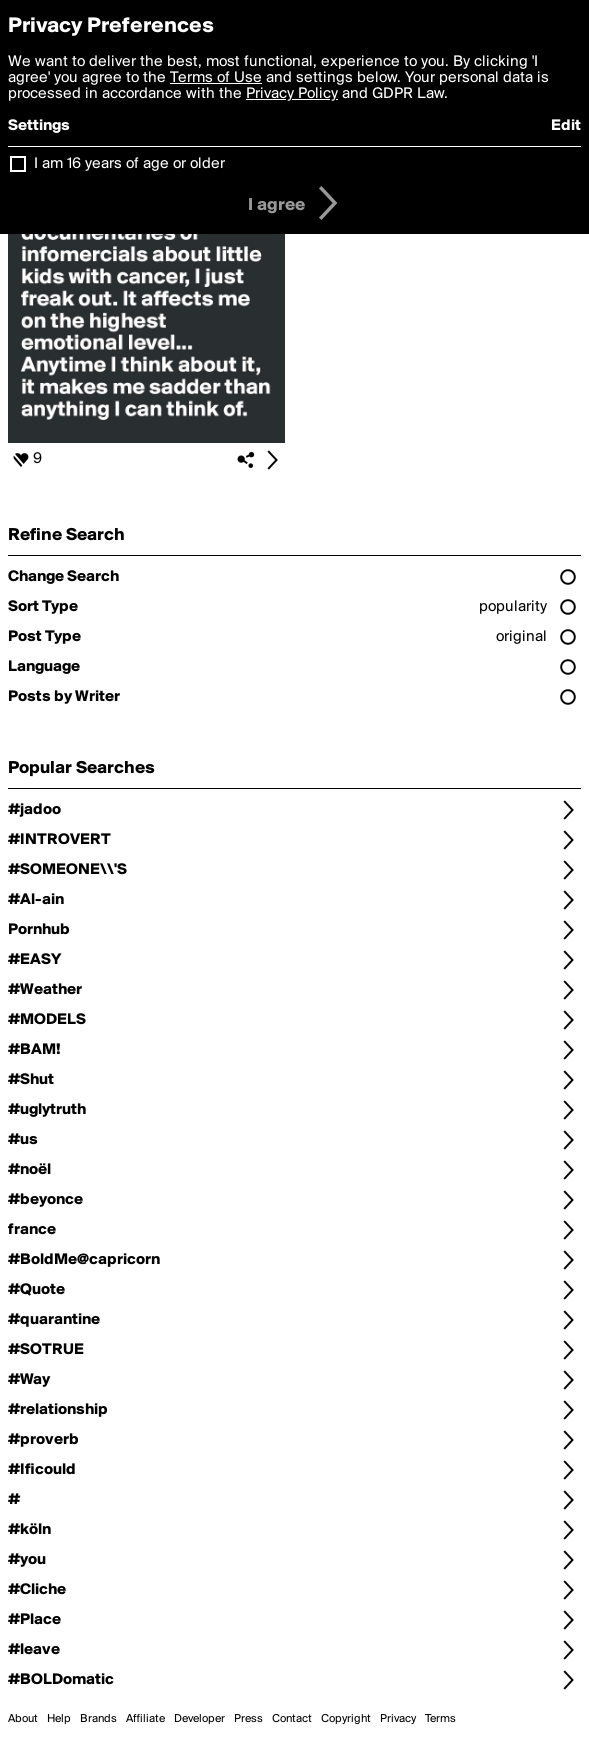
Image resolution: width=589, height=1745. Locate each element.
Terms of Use (216, 78)
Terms (440, 1719)
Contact (292, 1719)
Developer (199, 1719)
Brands (98, 1719)
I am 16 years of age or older (129, 164)
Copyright (346, 1719)
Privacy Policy (292, 94)
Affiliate (145, 1719)
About (23, 1719)
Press (248, 1719)
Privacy (398, 1719)
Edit (566, 126)
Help (59, 1719)
